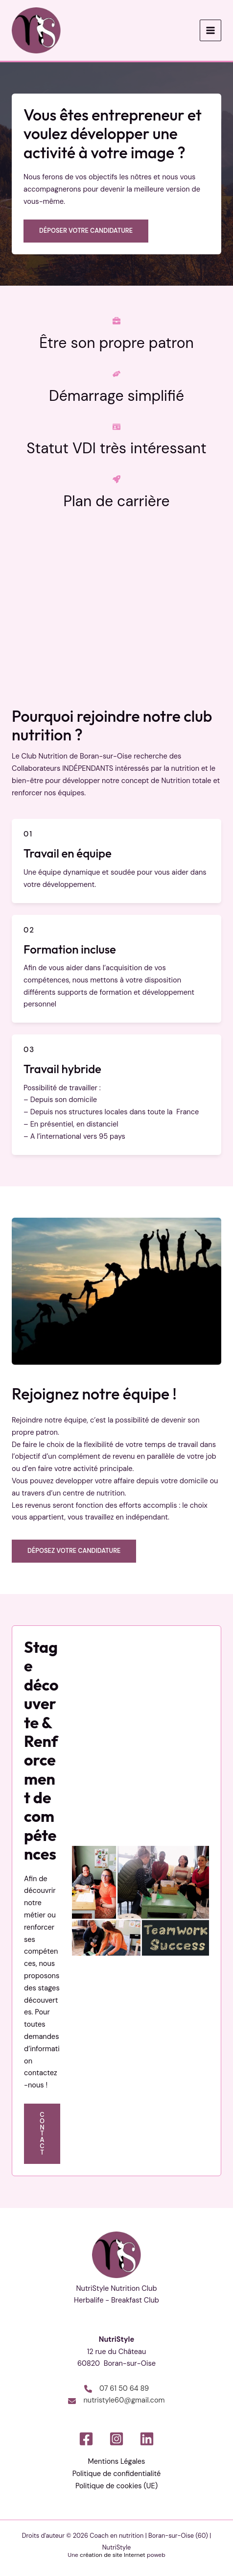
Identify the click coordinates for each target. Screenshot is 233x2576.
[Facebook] (86, 2439)
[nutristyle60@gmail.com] (116, 2401)
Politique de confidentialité (116, 2473)
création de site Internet (112, 2555)
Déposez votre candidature (73, 1551)
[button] (85, 231)
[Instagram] (116, 2439)
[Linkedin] (147, 2439)
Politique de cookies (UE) (116, 2486)
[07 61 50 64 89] (116, 2389)
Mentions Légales (116, 2461)
